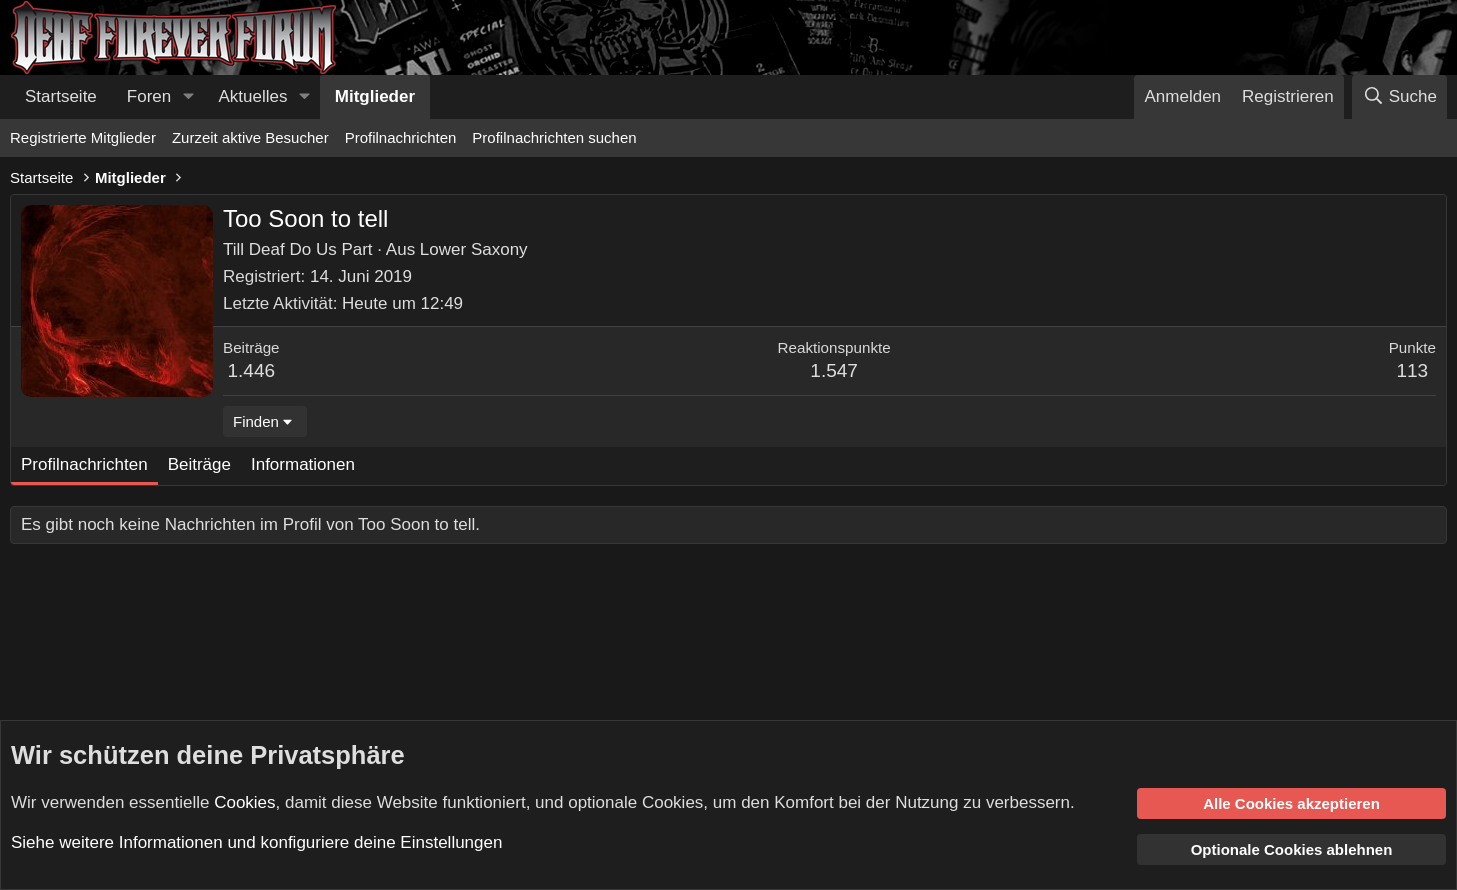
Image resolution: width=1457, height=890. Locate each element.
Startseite (61, 96)
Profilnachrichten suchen (554, 137)
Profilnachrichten (401, 137)
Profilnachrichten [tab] (84, 464)
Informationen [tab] (303, 464)
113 (1412, 370)
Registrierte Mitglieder (83, 137)
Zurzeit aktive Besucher (250, 137)
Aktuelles (253, 96)
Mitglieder (375, 96)
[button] (188, 97)
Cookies (244, 801)
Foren (149, 96)
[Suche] (1399, 97)
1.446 (252, 370)
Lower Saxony (474, 249)
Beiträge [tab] (199, 464)
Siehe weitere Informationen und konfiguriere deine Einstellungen (256, 842)
